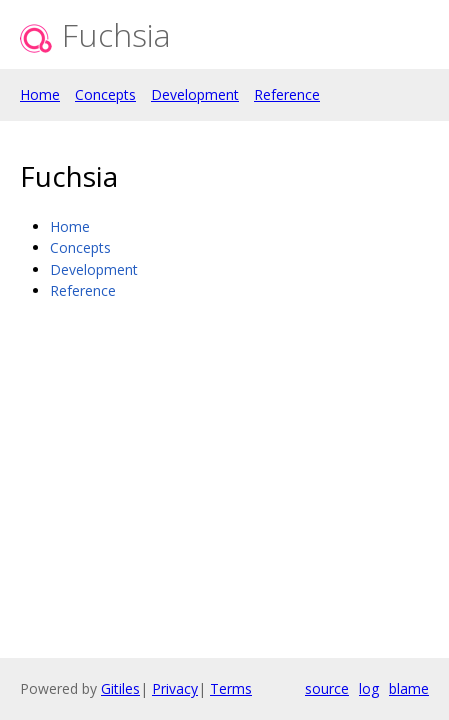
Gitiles (120, 688)
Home (40, 94)
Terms (231, 688)
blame (409, 688)
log (369, 688)
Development (195, 94)
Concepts (105, 94)
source (327, 688)
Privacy (175, 688)
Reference (287, 94)
